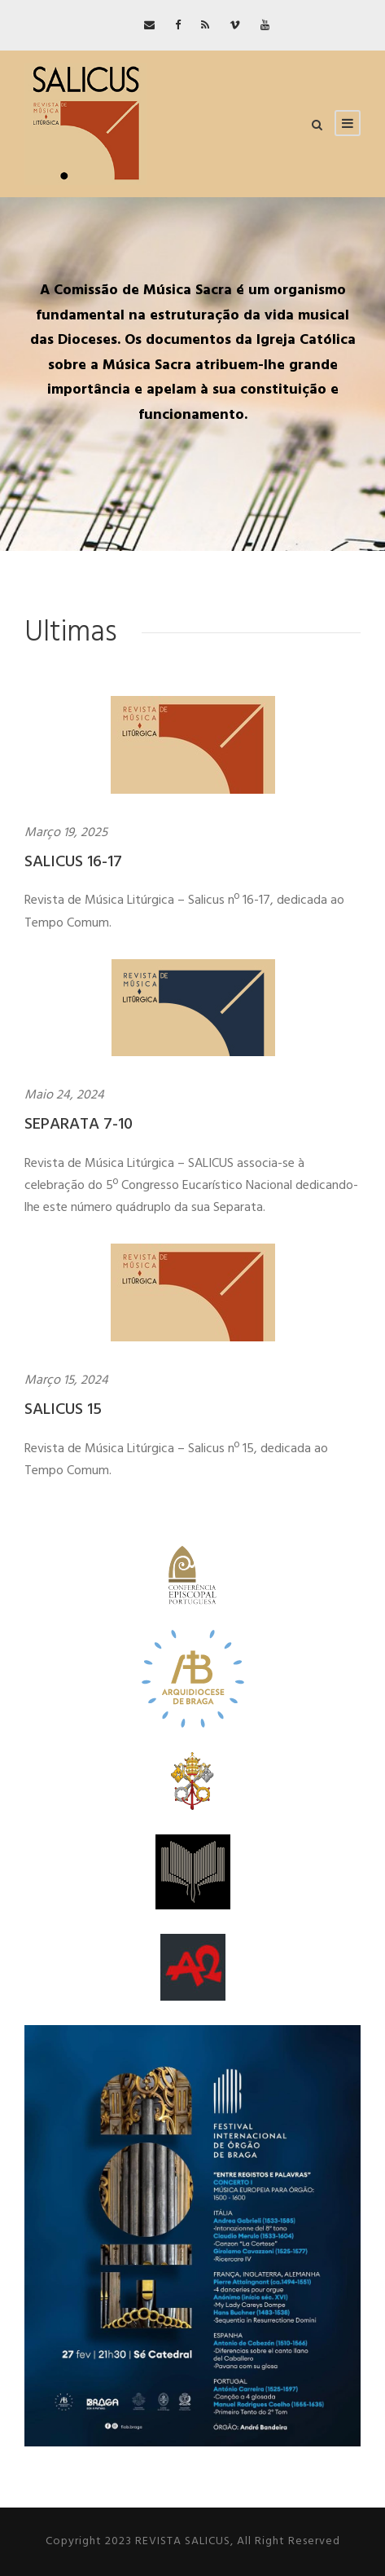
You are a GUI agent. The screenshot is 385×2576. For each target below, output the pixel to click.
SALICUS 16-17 (73, 862)
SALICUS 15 (63, 1410)
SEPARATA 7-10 (78, 1125)
